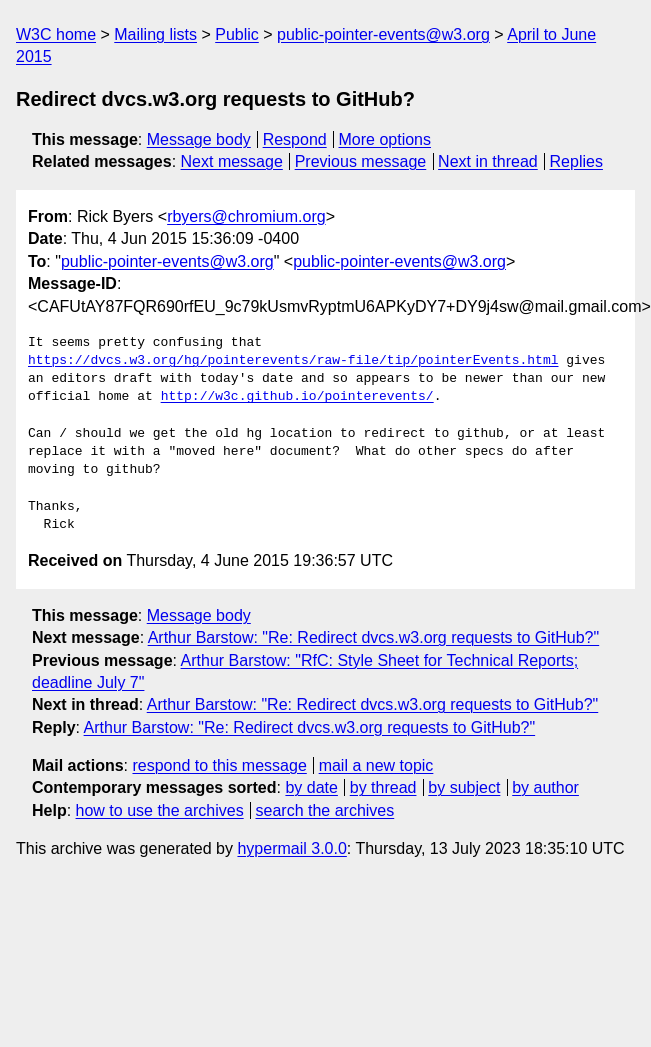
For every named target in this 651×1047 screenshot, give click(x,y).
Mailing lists (155, 34)
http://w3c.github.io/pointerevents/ (297, 397)
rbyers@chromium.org (246, 216)
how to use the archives (160, 810)
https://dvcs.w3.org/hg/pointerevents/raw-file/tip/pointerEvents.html (293, 361)
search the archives (325, 810)
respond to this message (219, 765)
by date (311, 787)
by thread (383, 787)
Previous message (361, 161)
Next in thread (488, 161)
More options (385, 139)
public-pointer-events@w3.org (383, 34)
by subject (464, 787)
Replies (576, 161)
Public (237, 34)
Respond (295, 139)
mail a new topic (376, 765)
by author (545, 787)
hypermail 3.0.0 (291, 848)
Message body (199, 139)
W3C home (56, 34)
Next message (232, 161)
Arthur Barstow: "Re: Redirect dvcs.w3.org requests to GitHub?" (374, 637)
